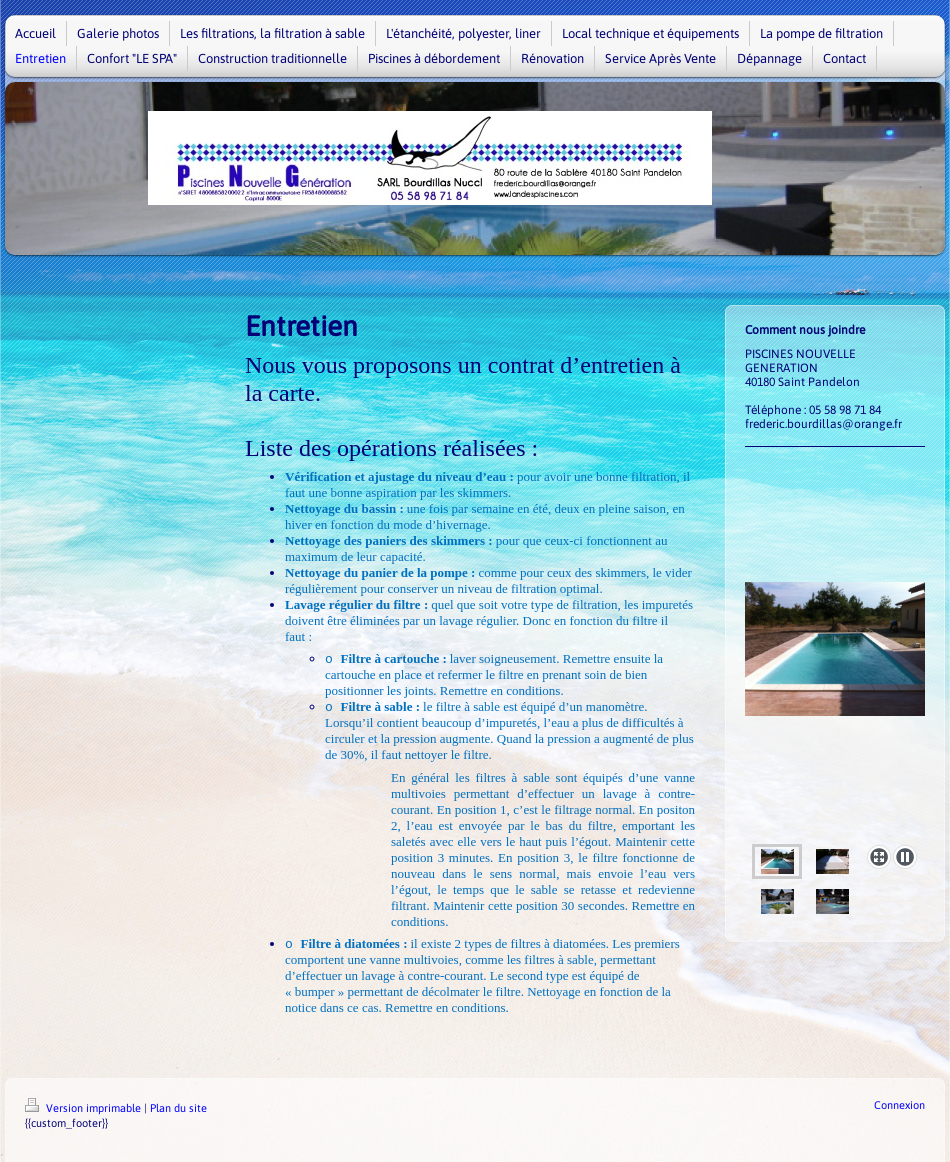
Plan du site (178, 1108)
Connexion (899, 1105)
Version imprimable (84, 1108)
